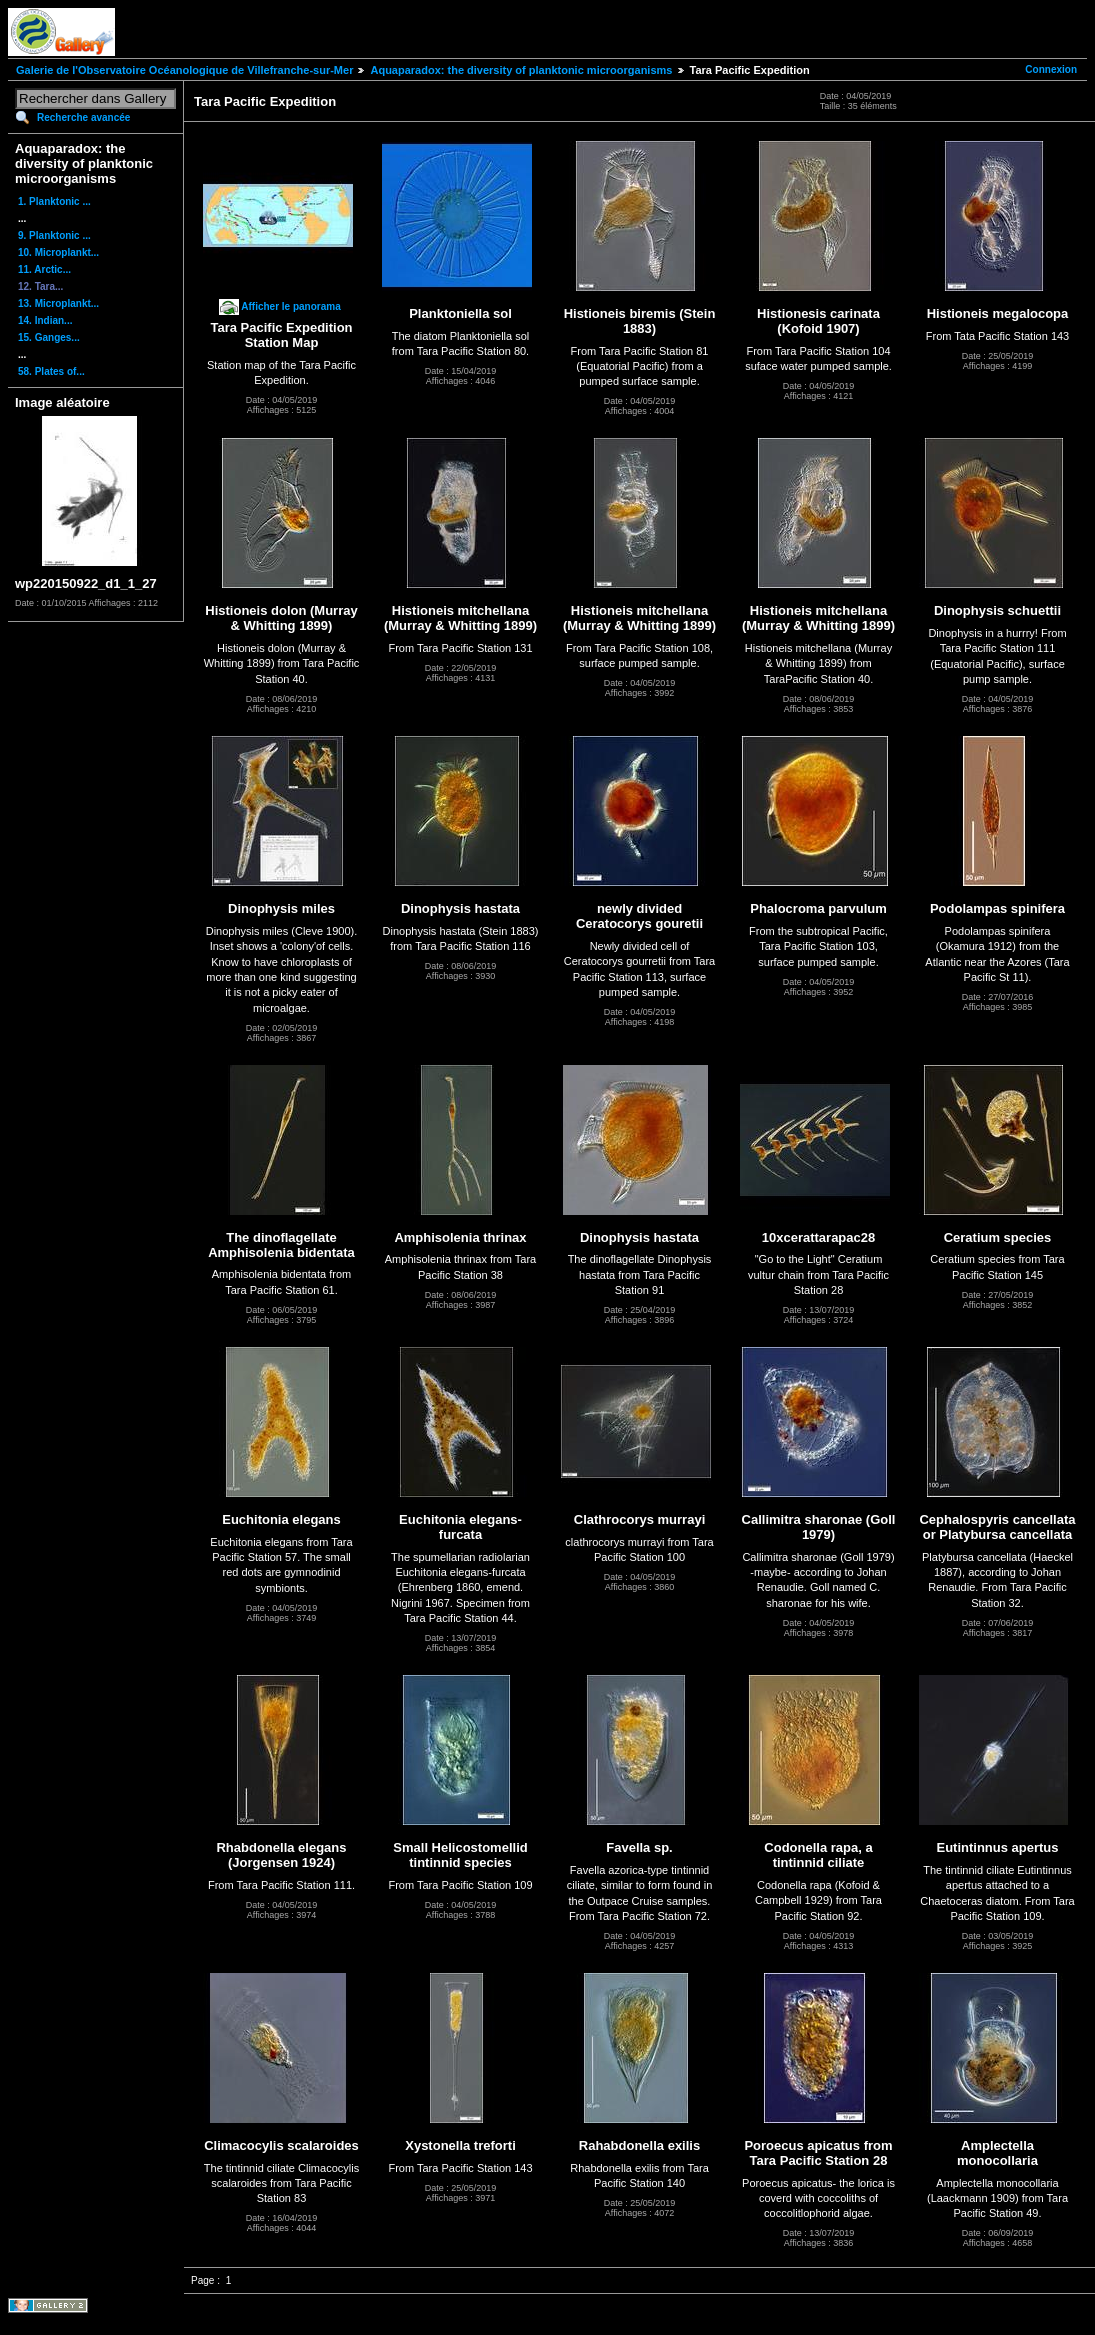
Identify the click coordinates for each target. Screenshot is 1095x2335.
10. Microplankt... (58, 252)
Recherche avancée (83, 117)
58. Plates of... (51, 371)
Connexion (1051, 69)
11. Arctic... (44, 269)
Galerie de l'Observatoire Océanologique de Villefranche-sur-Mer (184, 70)
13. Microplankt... (58, 303)
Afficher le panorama (290, 306)
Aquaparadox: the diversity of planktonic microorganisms (521, 70)
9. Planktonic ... (54, 235)
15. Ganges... (49, 337)
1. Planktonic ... (54, 201)
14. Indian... (45, 320)
